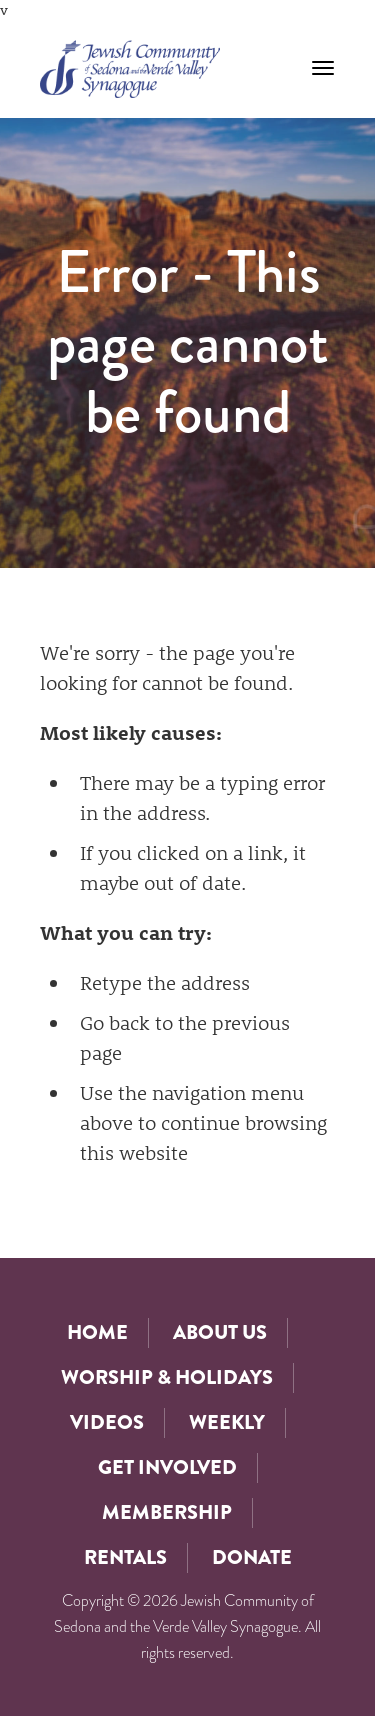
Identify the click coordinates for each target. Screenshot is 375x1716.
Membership (167, 1512)
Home (97, 1332)
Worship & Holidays (167, 1377)
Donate (252, 1557)
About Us (220, 1332)
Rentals (125, 1557)
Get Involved (167, 1467)
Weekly (227, 1422)
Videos (107, 1422)
